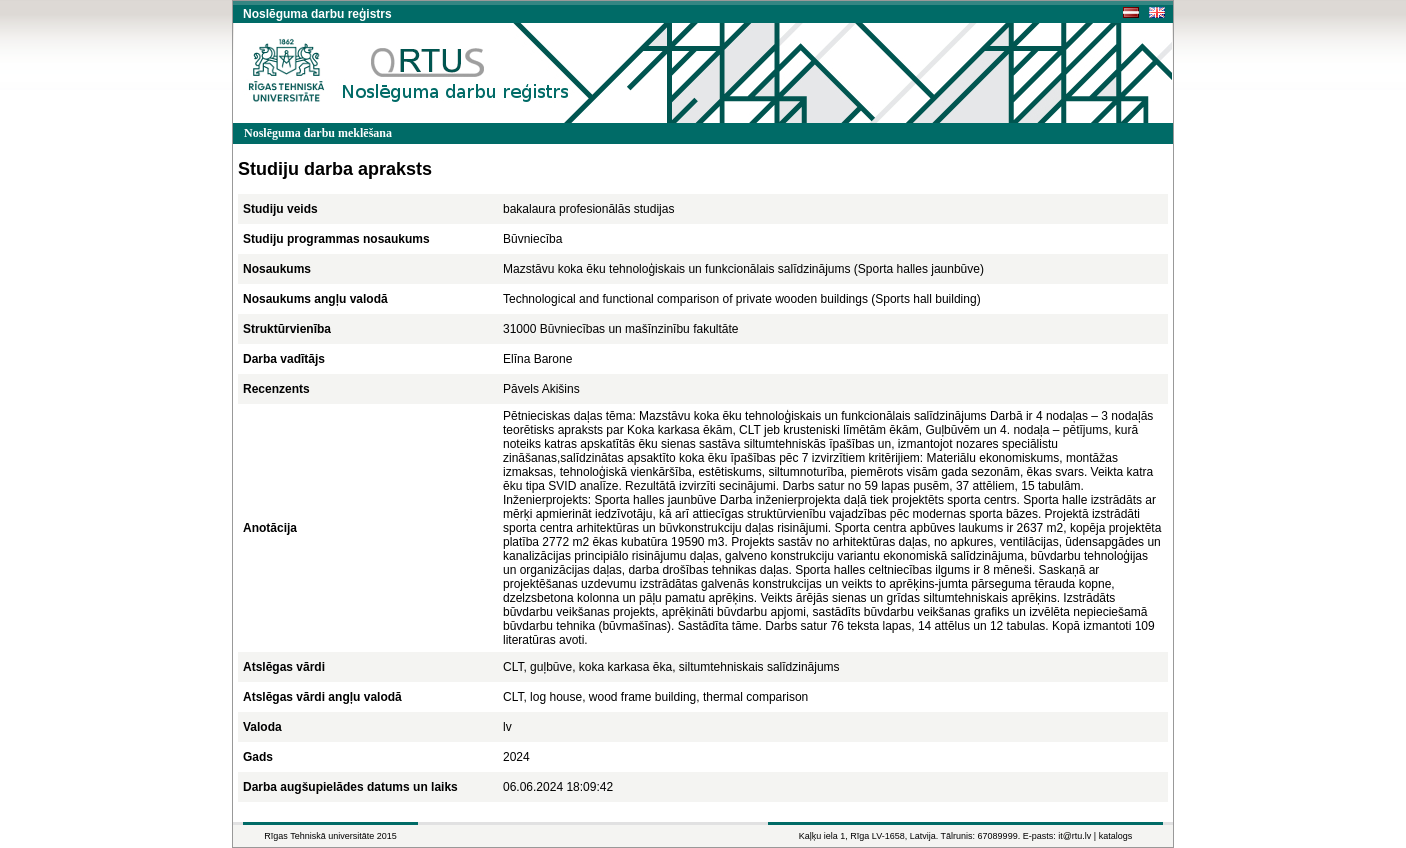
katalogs (1116, 836)
